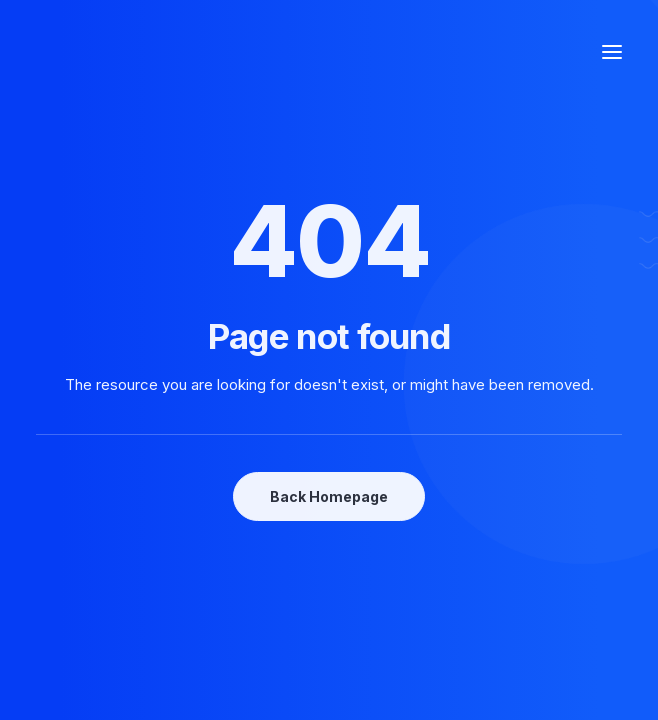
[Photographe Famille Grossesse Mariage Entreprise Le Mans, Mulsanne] (126, 52)
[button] (612, 52)
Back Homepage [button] (329, 496)
